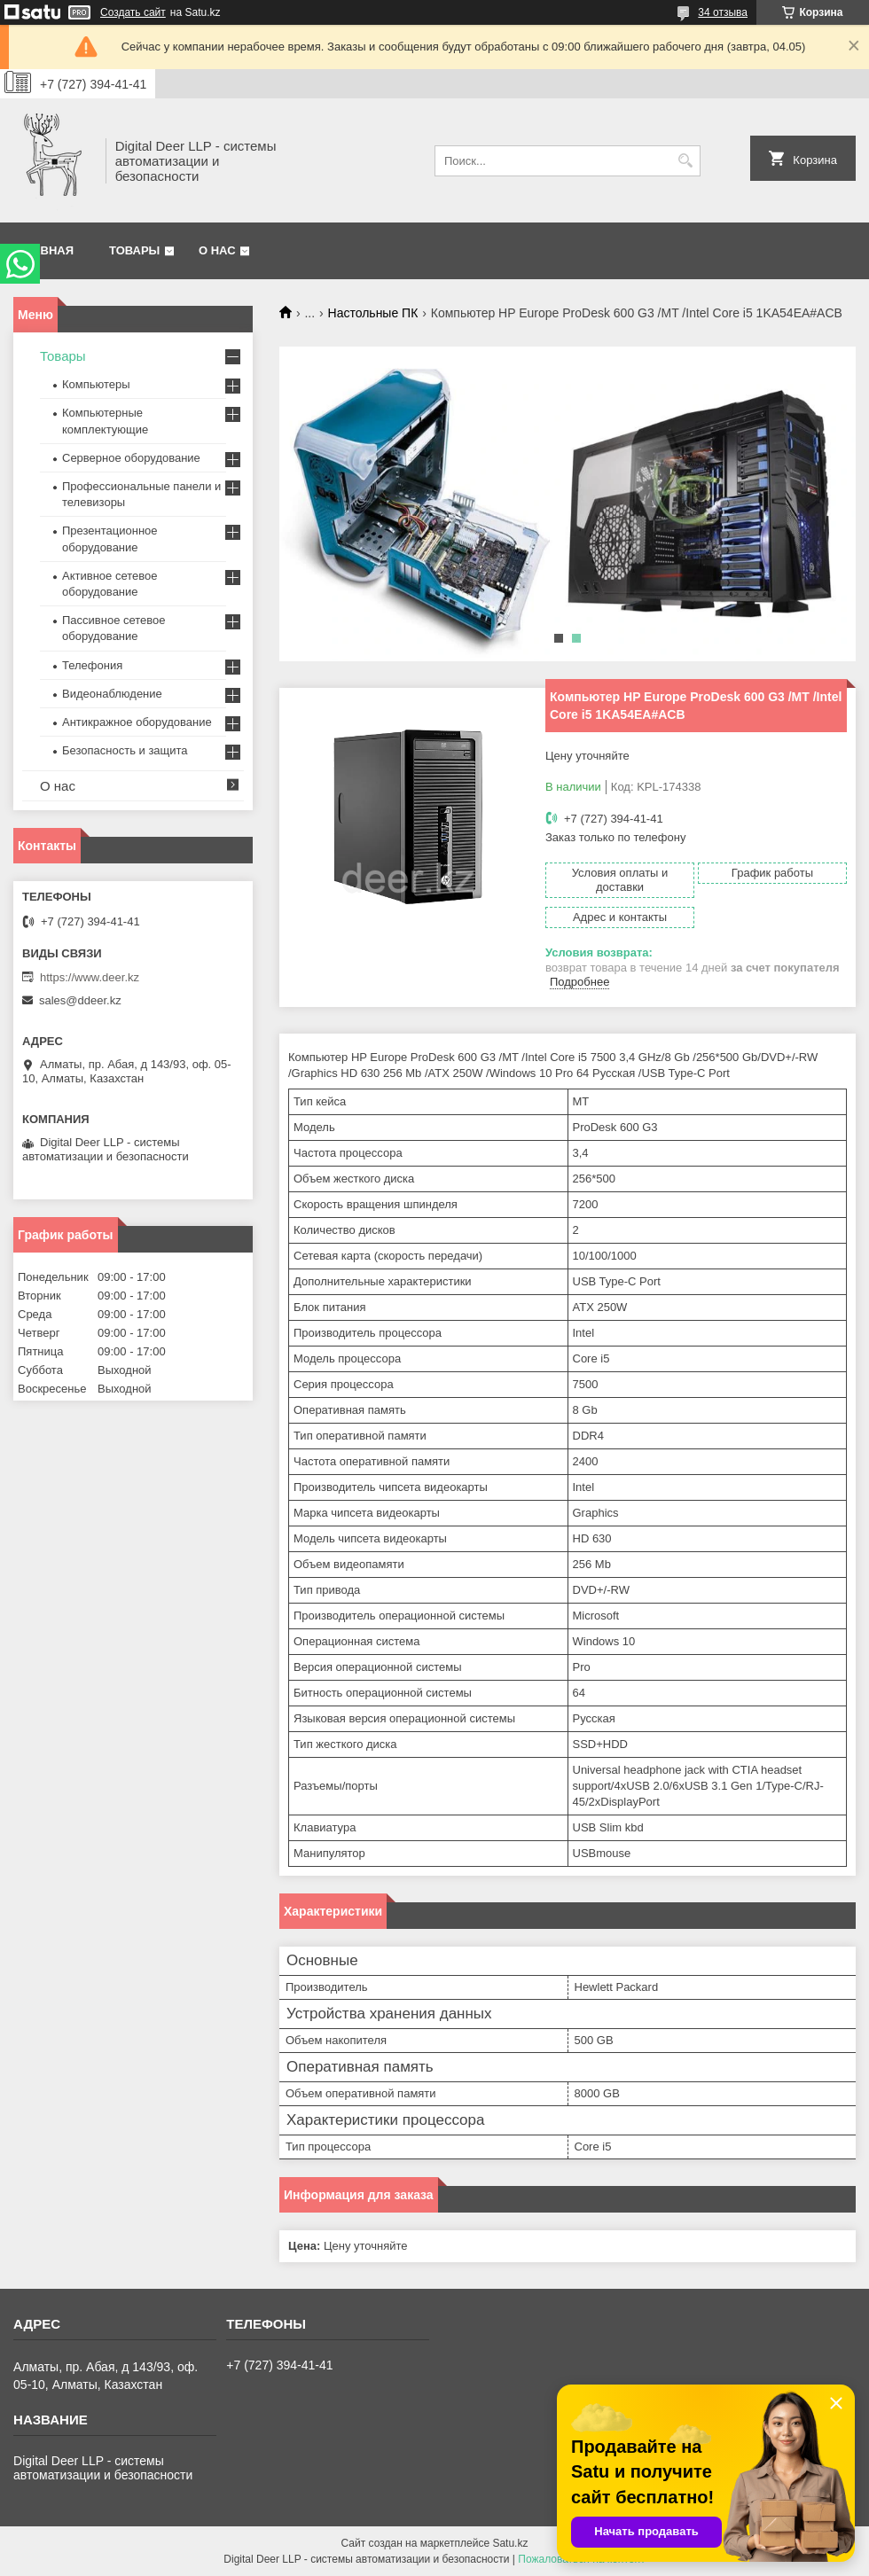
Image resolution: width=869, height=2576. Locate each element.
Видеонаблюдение (112, 693)
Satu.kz (510, 2543)
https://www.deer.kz (89, 977)
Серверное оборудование (131, 457)
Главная (46, 250)
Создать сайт (133, 12)
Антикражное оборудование (137, 722)
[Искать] (685, 160)
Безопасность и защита (125, 750)
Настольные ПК (373, 313)
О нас (217, 250)
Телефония (92, 665)
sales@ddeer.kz (80, 1000)
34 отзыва (723, 12)
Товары (134, 250)
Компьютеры (96, 384)
